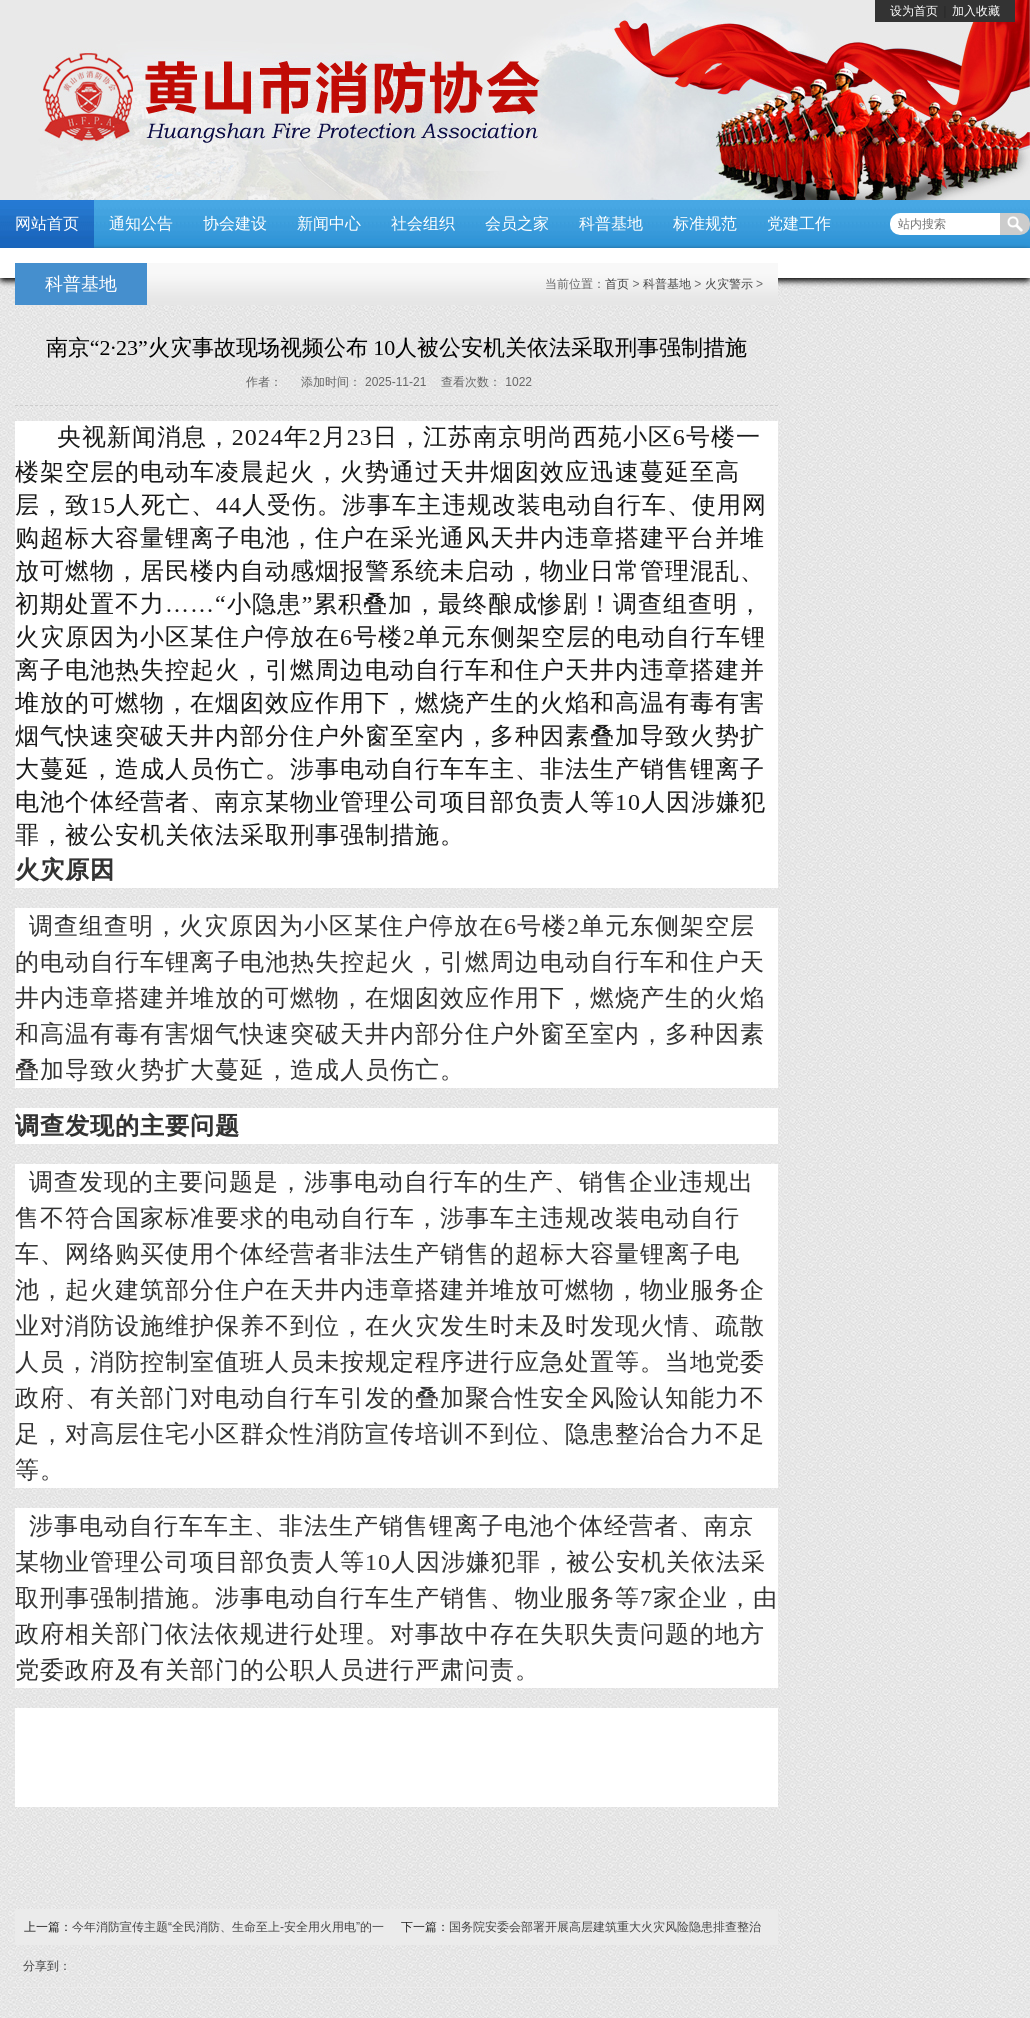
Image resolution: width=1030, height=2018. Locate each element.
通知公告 (141, 223)
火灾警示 (729, 284)
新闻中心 (329, 223)
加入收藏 (976, 11)
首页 (617, 284)
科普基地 (611, 223)
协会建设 (235, 223)
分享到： (47, 1966)
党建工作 (799, 223)
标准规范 (705, 223)
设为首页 (914, 11)
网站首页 (47, 223)
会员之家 (517, 223)
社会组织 (423, 223)
